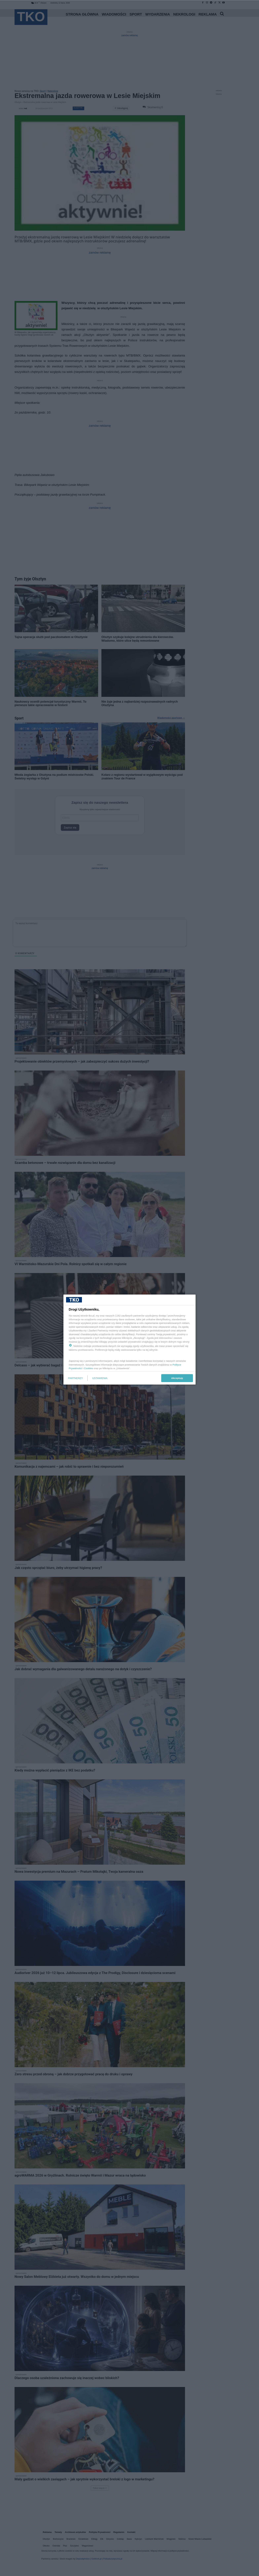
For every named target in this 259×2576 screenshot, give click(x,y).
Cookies (88, 1368)
